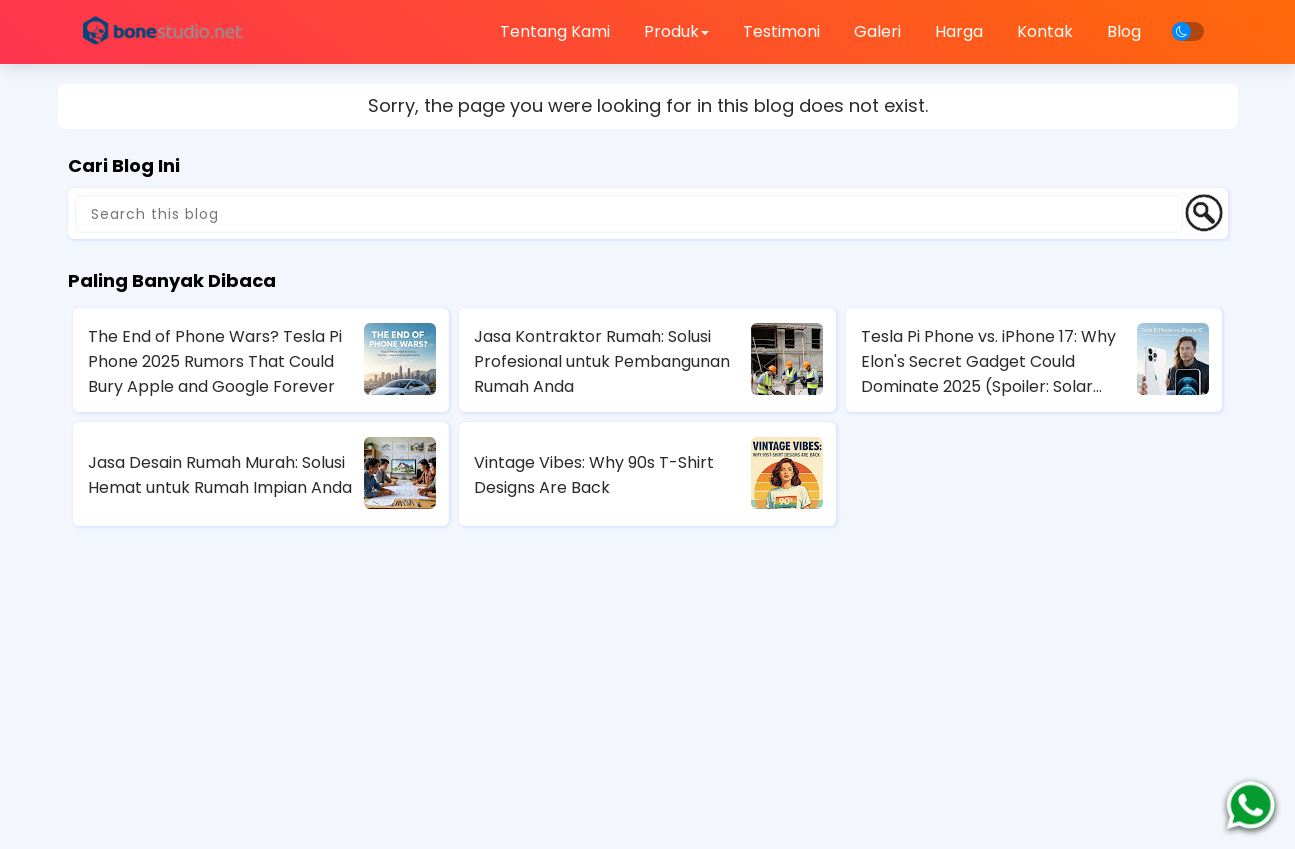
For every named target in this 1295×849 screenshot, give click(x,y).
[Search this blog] (629, 214)
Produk (676, 31)
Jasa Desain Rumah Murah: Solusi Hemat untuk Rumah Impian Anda (220, 475)
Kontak (1045, 31)
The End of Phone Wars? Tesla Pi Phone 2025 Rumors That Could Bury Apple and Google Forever (215, 361)
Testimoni (781, 31)
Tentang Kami (555, 31)
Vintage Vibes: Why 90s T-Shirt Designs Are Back (594, 475)
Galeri (877, 31)
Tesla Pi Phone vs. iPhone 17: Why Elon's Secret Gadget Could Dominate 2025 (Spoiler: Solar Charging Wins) (988, 362)
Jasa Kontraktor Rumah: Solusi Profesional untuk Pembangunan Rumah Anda (602, 361)
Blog (1124, 31)
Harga (959, 31)
